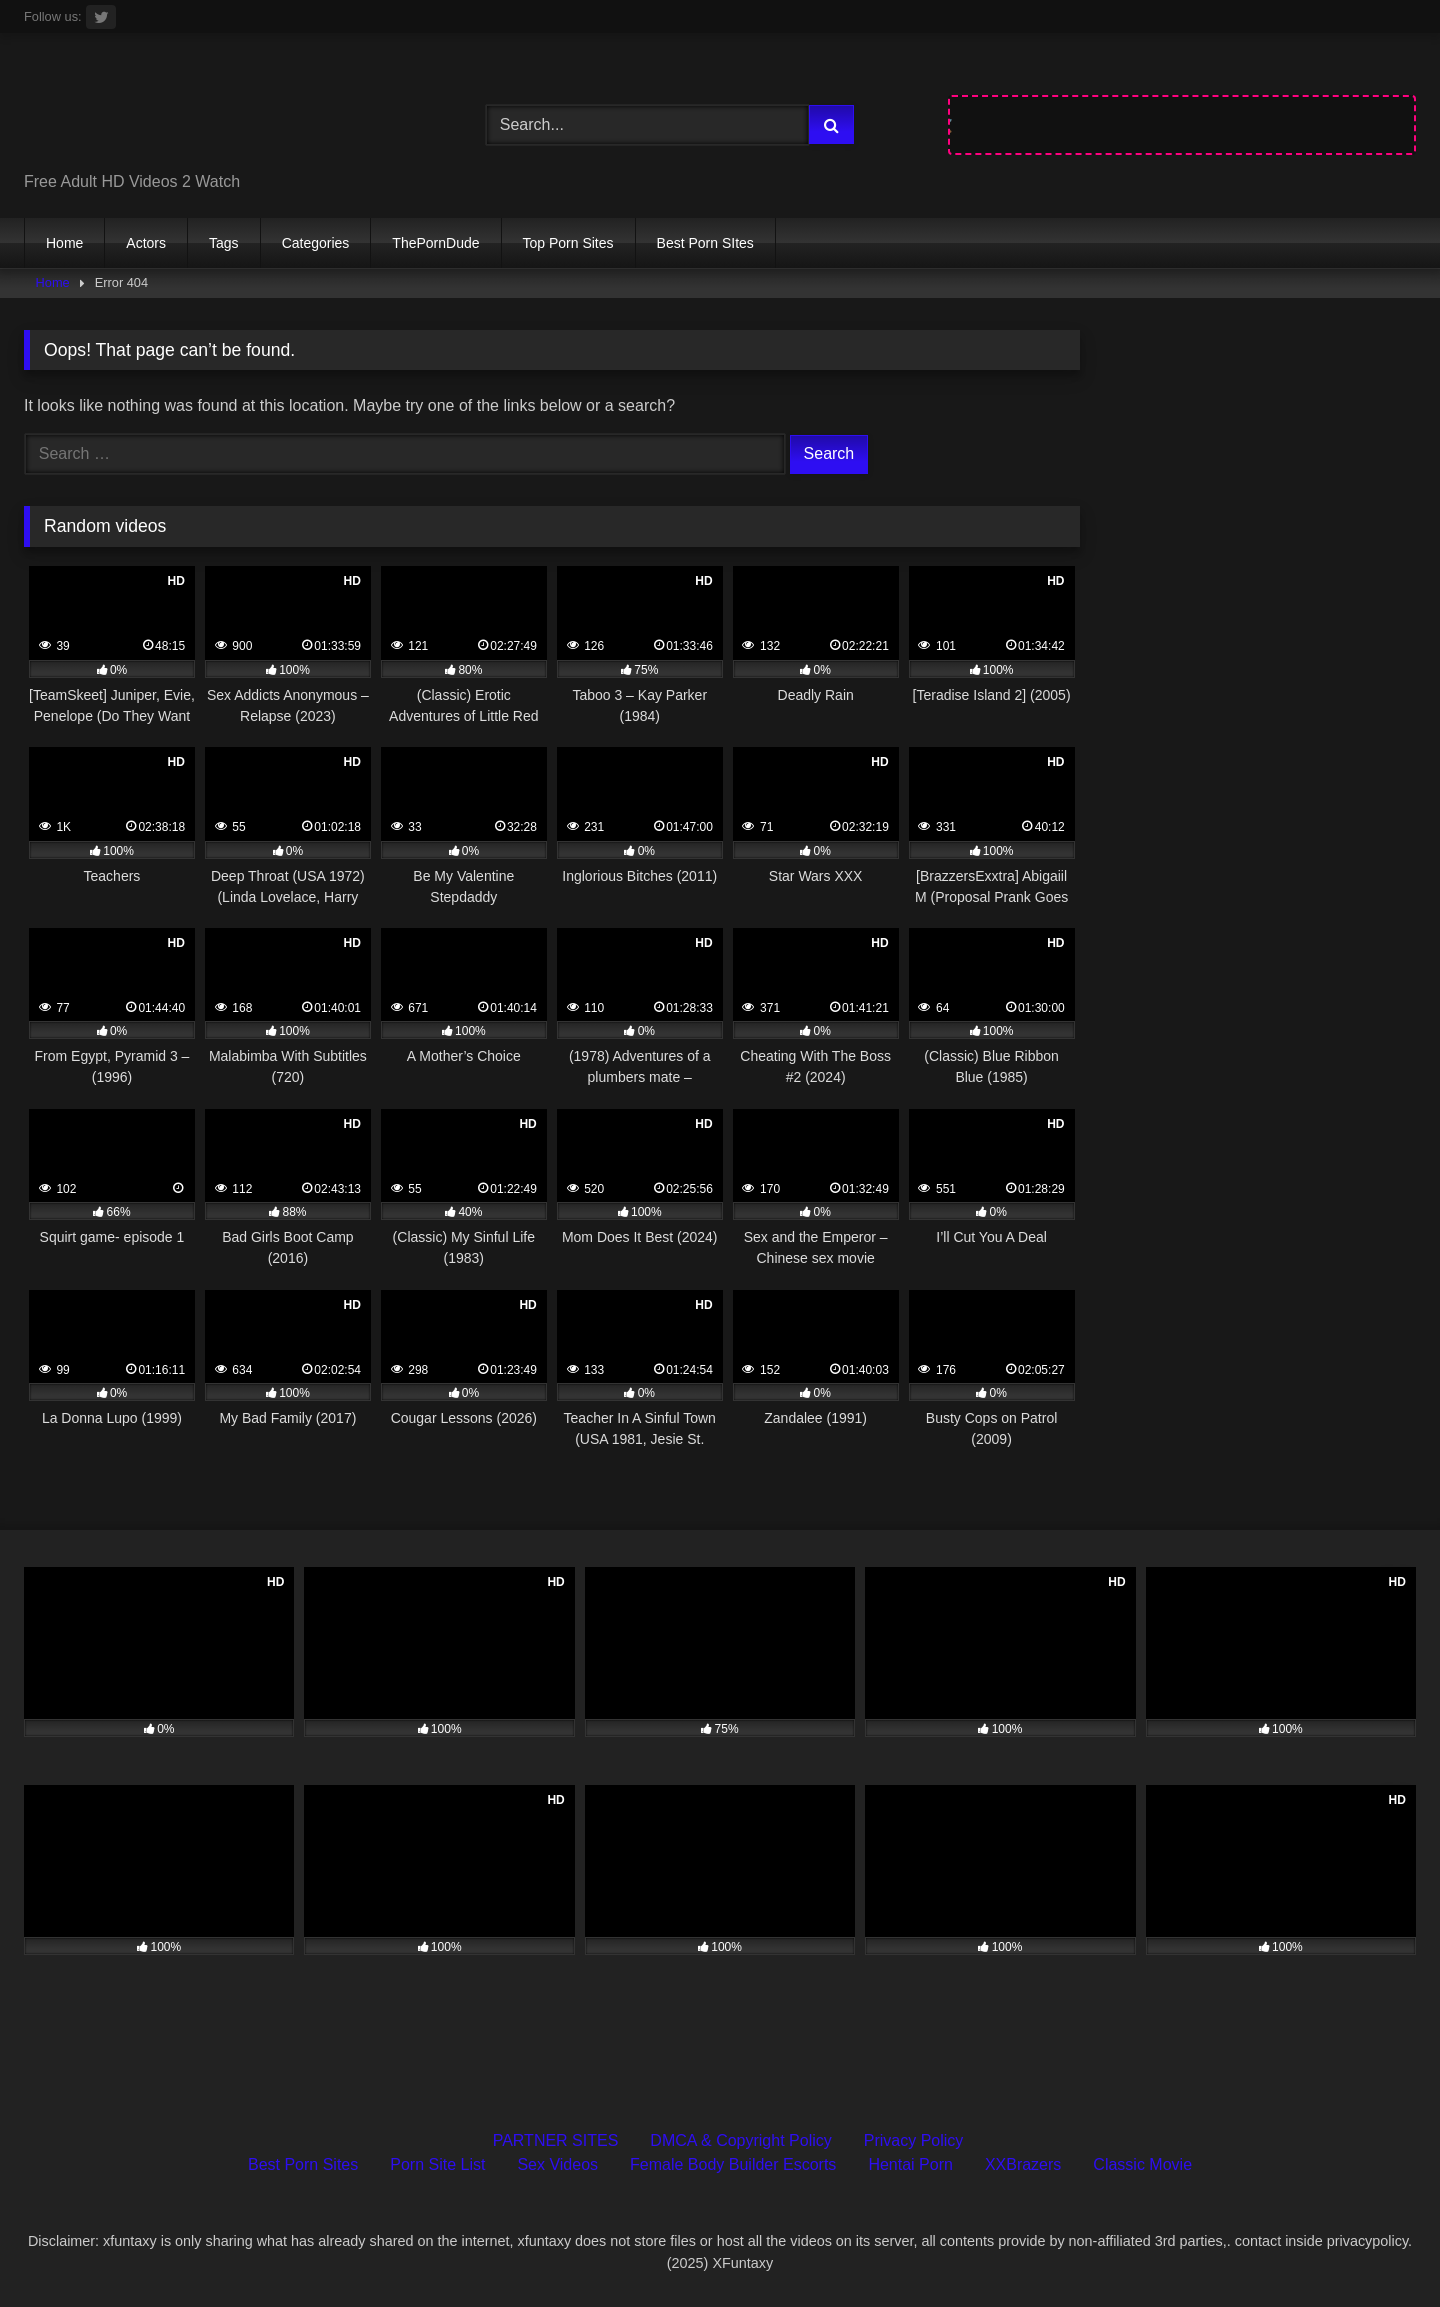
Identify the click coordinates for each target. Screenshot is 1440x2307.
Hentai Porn (910, 2164)
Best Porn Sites (303, 2164)
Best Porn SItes (705, 243)
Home (64, 243)
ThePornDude (435, 243)
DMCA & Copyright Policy (740, 2140)
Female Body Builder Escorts (733, 2164)
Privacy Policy (914, 2140)
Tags (224, 243)
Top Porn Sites (568, 243)
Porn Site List (437, 2164)
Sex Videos (557, 2164)
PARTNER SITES (556, 2140)
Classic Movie (1142, 2164)
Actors (146, 243)
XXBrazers (1023, 2164)
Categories (316, 243)
